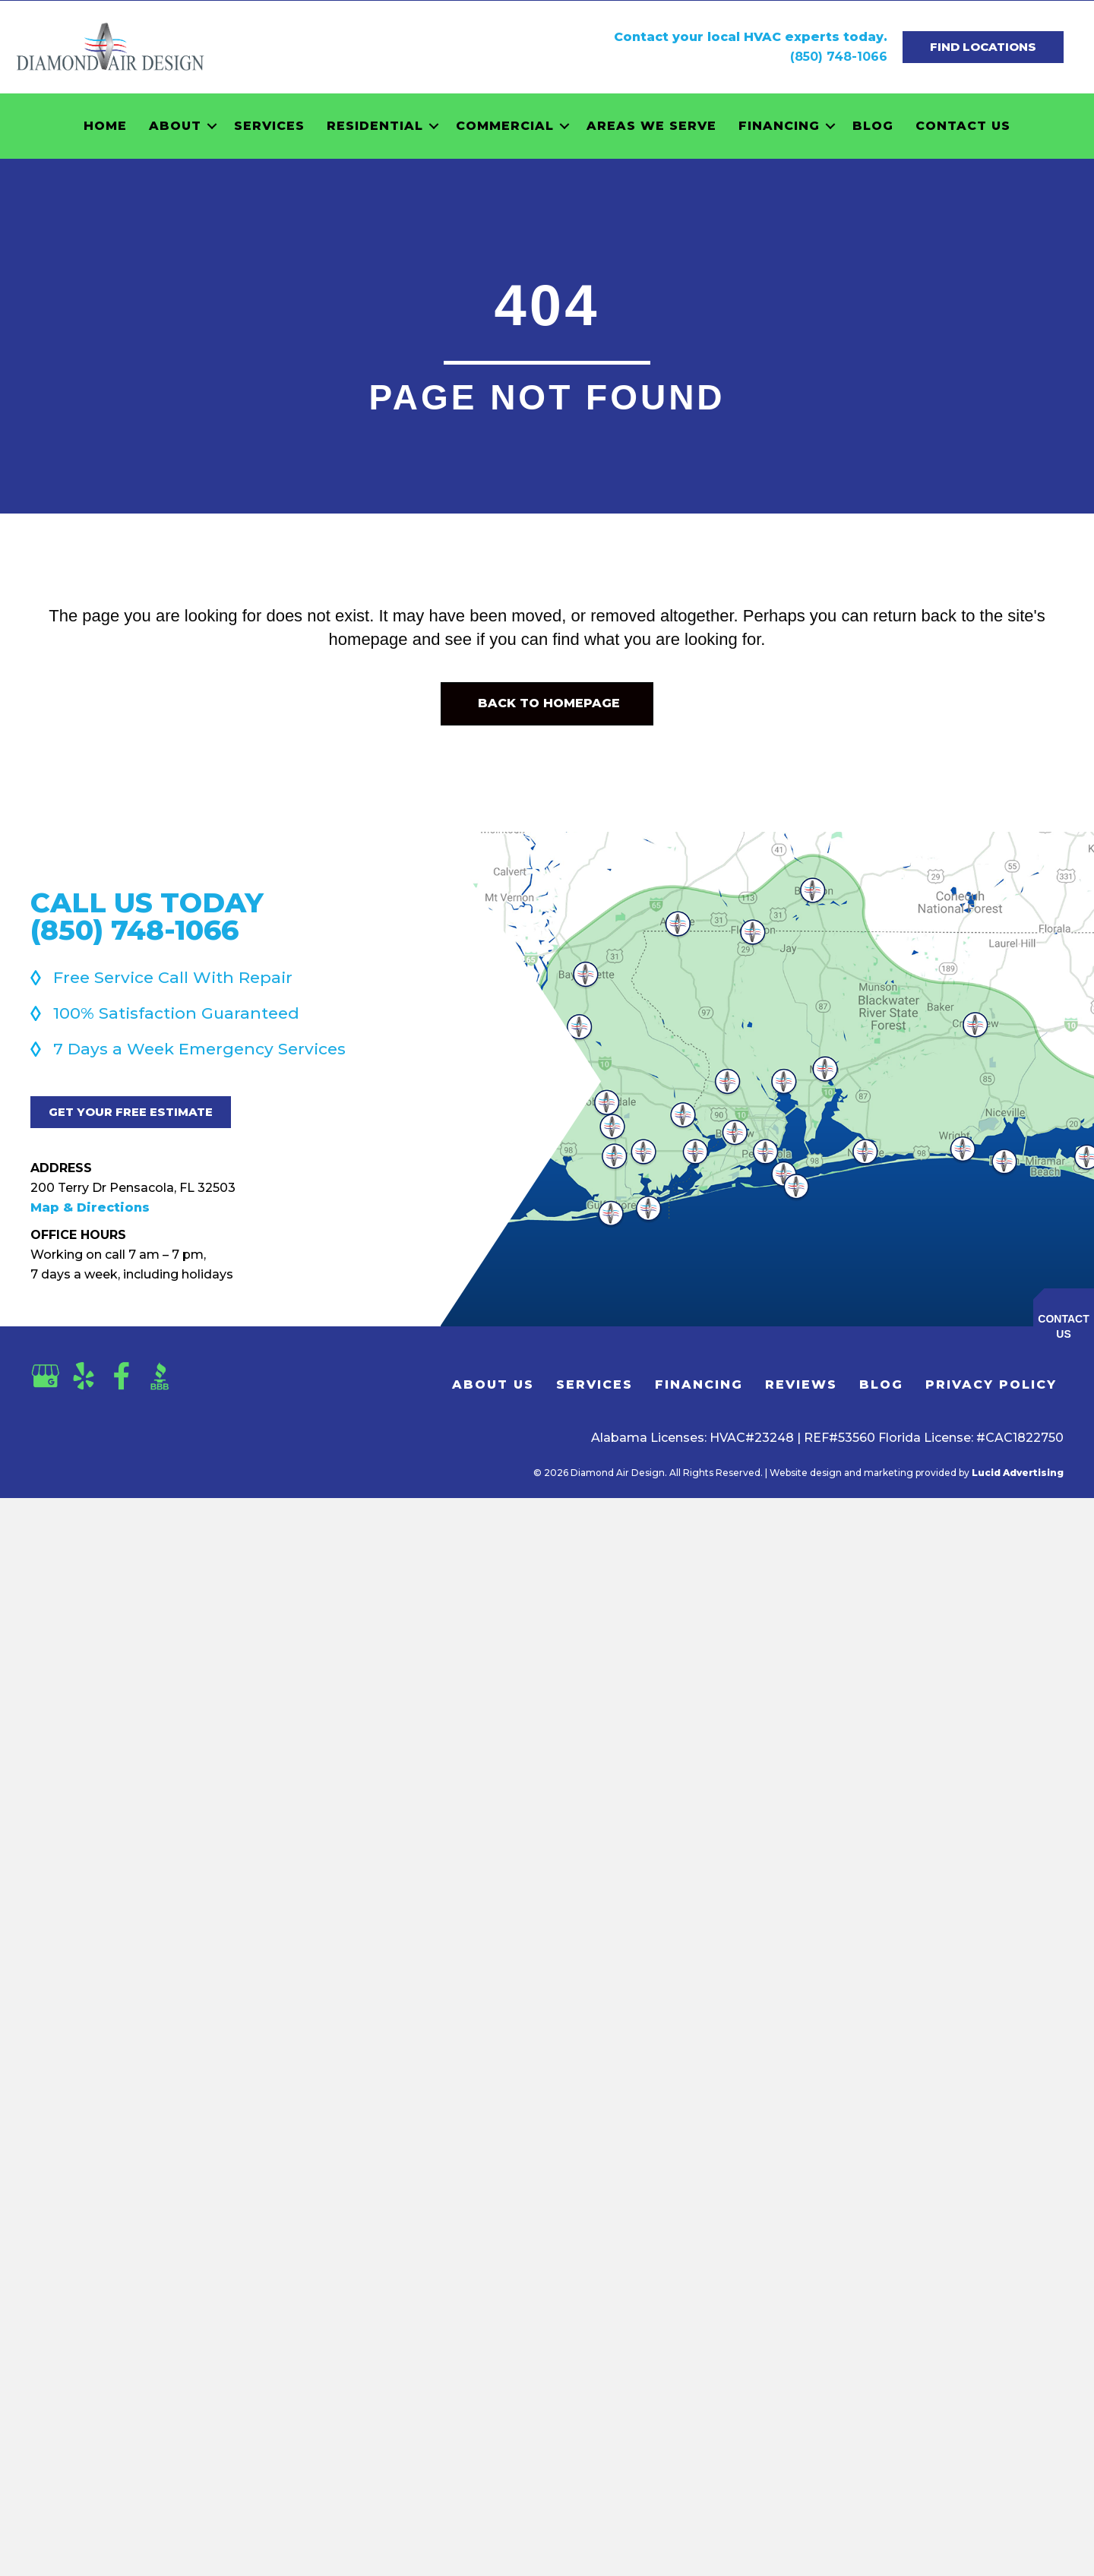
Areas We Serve (651, 126)
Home (105, 126)
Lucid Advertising (1018, 1472)
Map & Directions (90, 1207)
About (175, 126)
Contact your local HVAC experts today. (750, 37)
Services (269, 126)
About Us (493, 1384)
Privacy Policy (991, 1384)
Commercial (505, 126)
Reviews (801, 1384)
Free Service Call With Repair (172, 977)
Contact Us (962, 126)
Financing (779, 126)
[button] (212, 126)
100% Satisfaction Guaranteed (176, 1013)
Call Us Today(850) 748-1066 (147, 916)
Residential (375, 126)
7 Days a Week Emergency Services (199, 1048)
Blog (872, 126)
